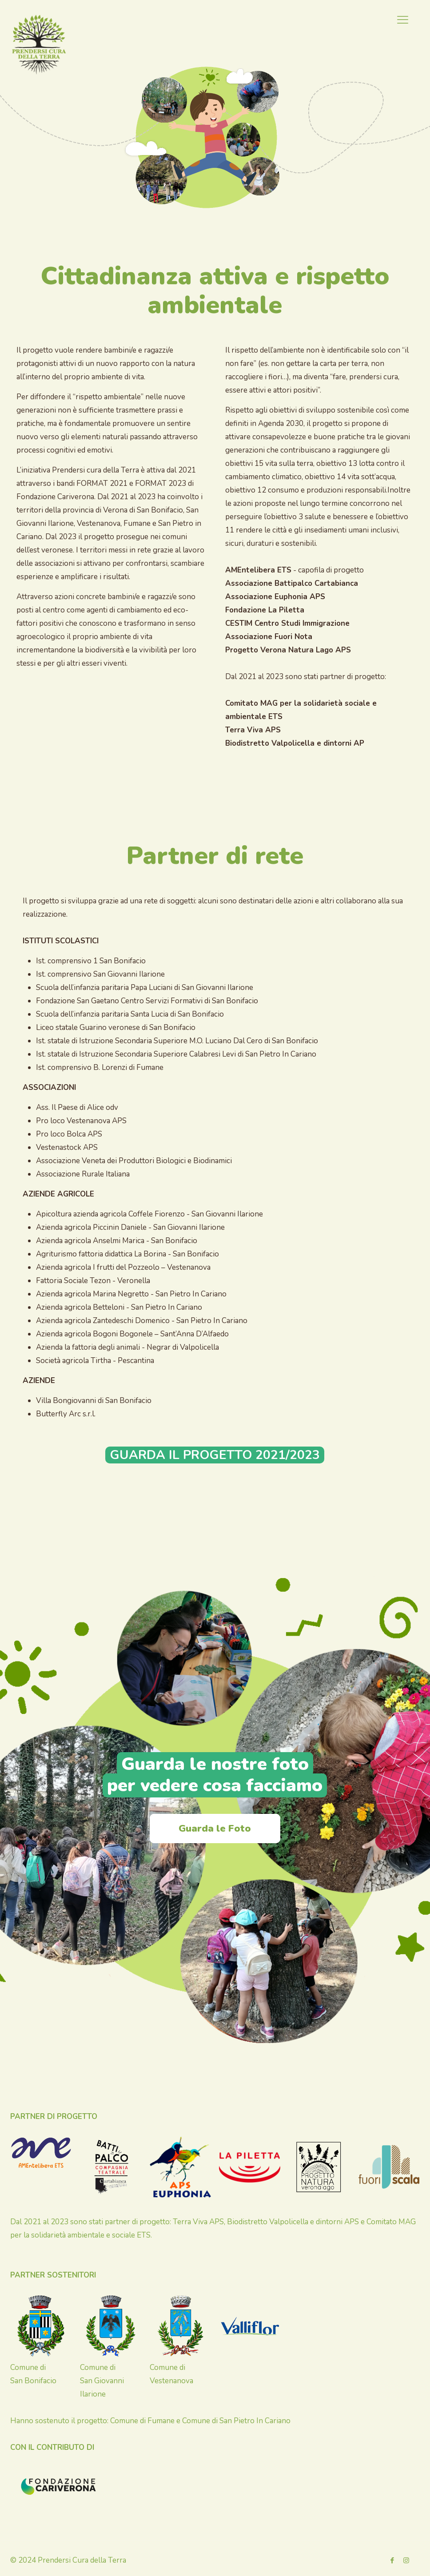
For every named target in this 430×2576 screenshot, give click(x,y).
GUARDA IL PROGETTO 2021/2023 (215, 1455)
